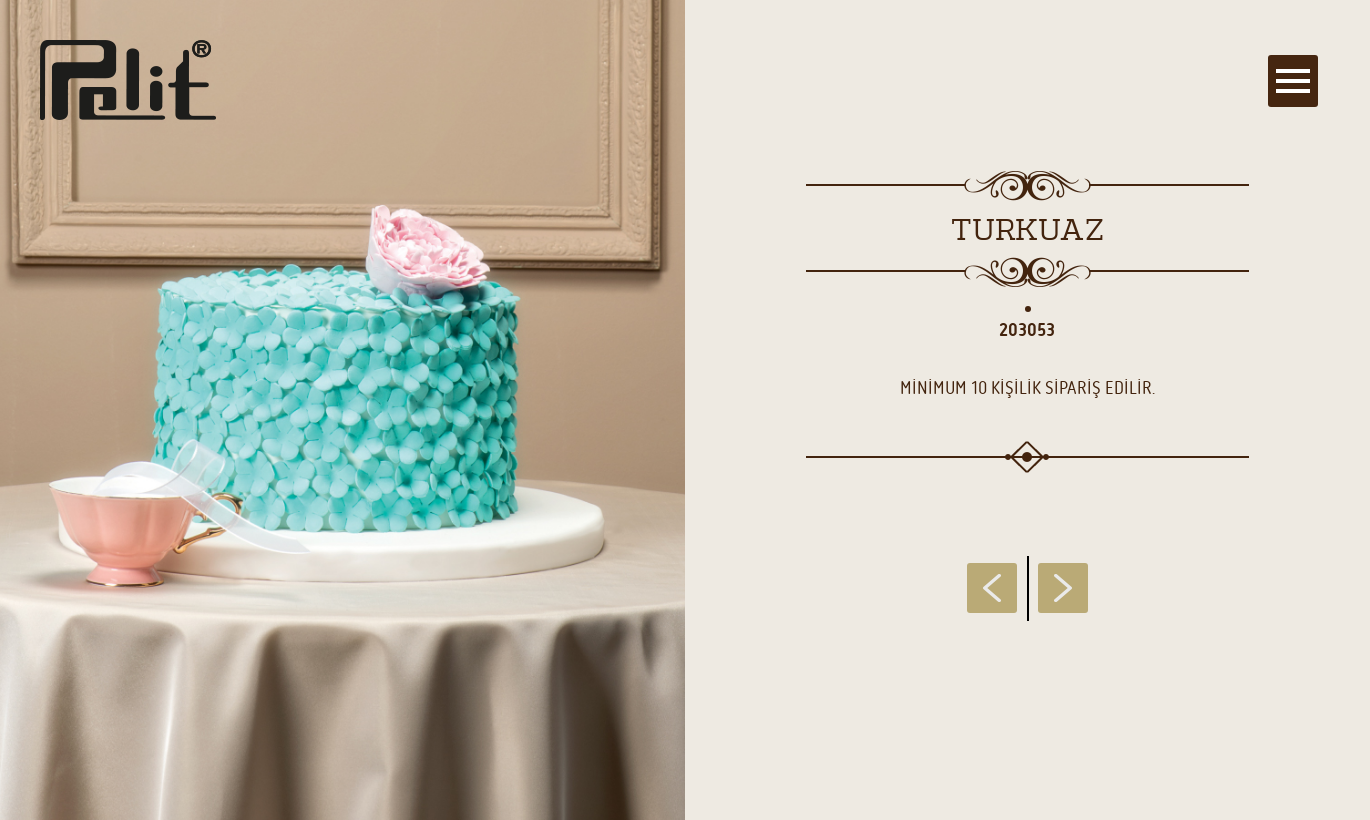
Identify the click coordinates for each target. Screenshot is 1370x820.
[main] (685, 410)
